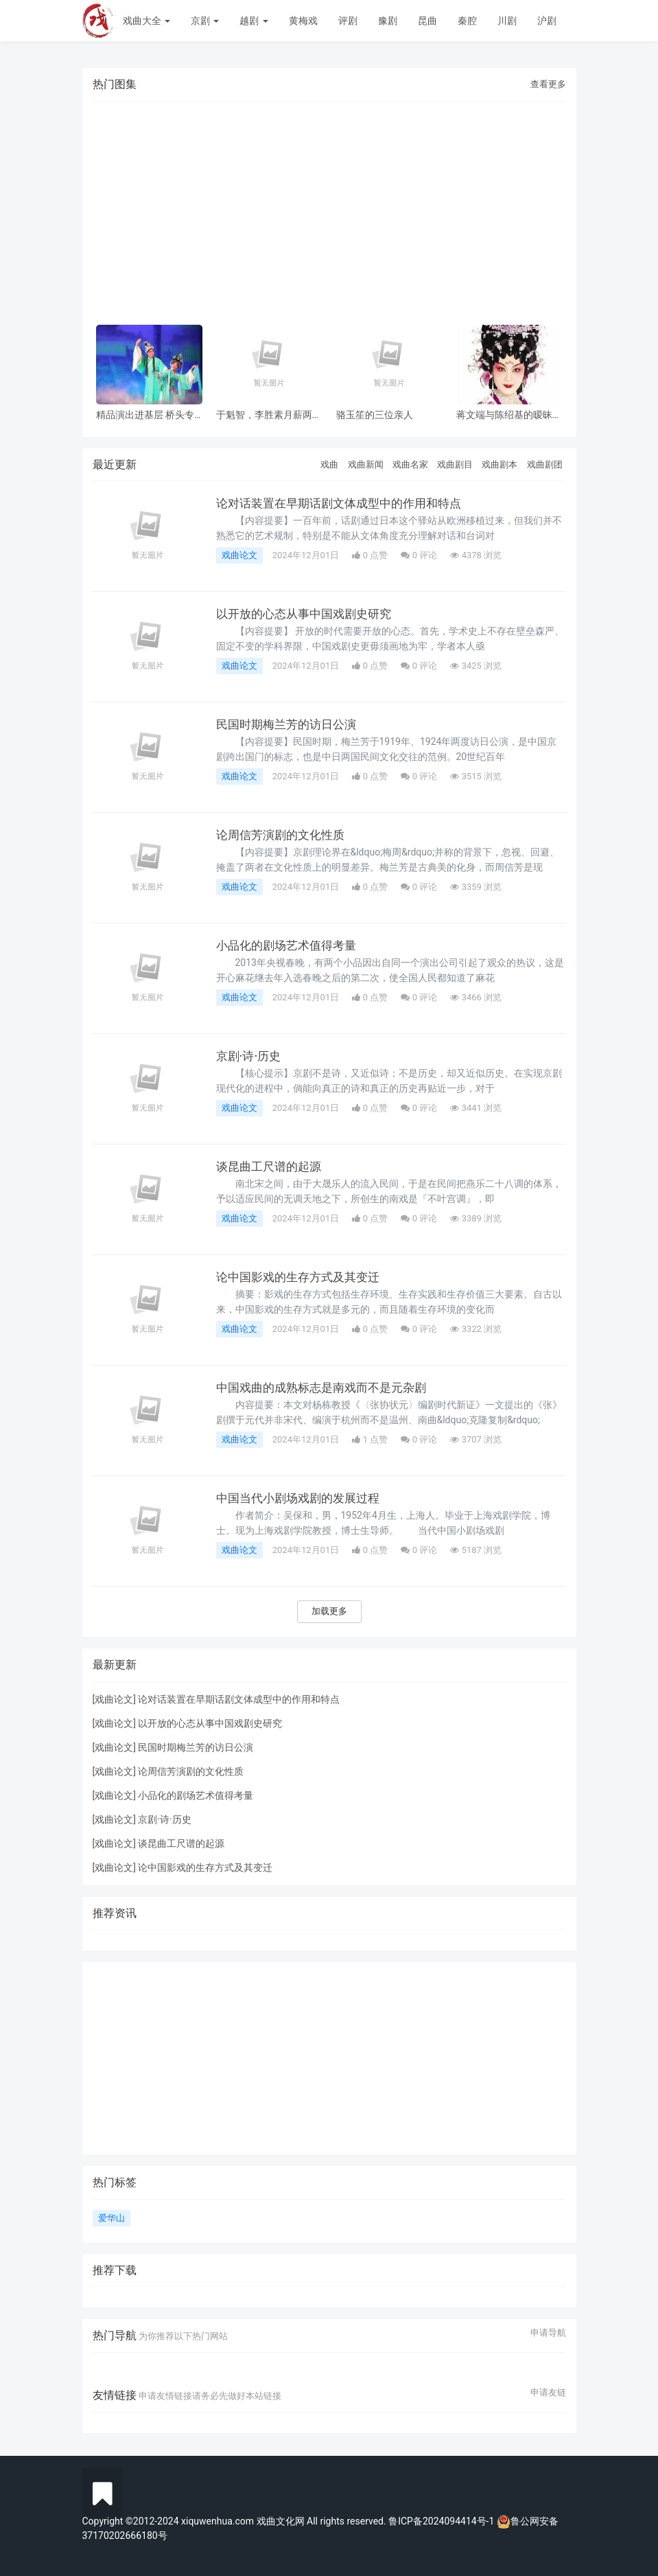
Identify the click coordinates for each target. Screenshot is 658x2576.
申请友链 (548, 2392)
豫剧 (387, 20)
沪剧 (546, 20)
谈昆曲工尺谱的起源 (271, 1166)
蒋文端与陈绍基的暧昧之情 (509, 415)
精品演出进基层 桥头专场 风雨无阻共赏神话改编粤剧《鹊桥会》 (145, 415)
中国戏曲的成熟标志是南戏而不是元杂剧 (327, 1387)
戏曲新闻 (366, 464)
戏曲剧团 (545, 464)
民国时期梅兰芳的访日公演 (290, 724)
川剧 (507, 20)
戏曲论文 (239, 555)
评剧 (347, 20)
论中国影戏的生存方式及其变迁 (302, 1277)
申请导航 (548, 2333)
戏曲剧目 (455, 464)
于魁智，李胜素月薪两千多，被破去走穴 (269, 415)
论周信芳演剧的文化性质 (284, 835)
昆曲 (427, 20)
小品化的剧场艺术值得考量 (290, 945)
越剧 (253, 20)
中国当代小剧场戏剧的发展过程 (302, 1498)
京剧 (205, 20)
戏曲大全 (146, 20)
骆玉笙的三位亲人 (374, 415)
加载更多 (329, 1611)
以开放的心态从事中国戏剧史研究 (308, 614)
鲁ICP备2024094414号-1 (442, 2521)
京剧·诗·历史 (250, 1056)
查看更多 (548, 84)
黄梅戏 (303, 20)
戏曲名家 (410, 464)
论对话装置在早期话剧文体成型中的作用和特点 (345, 503)
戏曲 (329, 464)
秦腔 (467, 20)
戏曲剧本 (499, 464)
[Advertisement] (329, 204)
